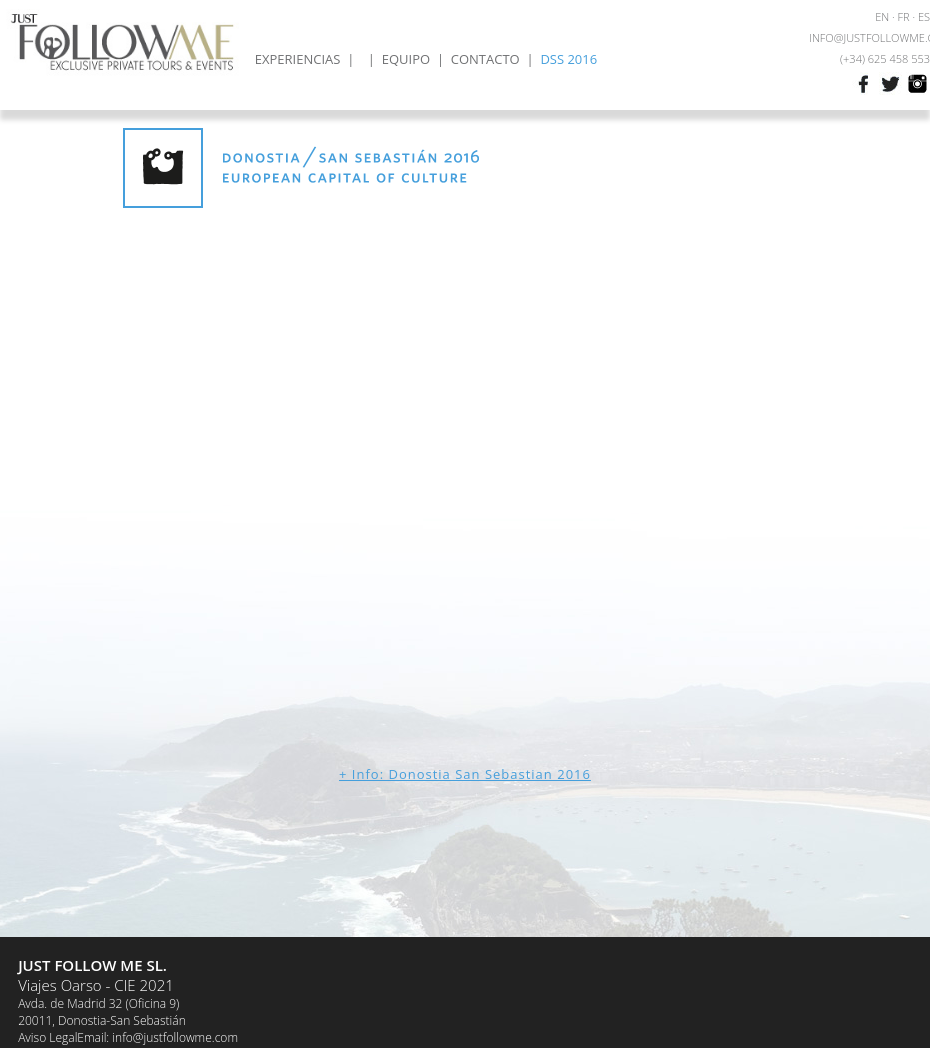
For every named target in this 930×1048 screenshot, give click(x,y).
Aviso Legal (47, 1037)
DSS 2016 (568, 59)
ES (924, 16)
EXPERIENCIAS (298, 59)
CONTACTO (485, 59)
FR (904, 16)
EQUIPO (406, 59)
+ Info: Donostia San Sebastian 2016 (465, 774)
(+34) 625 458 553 (885, 58)
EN (882, 16)
